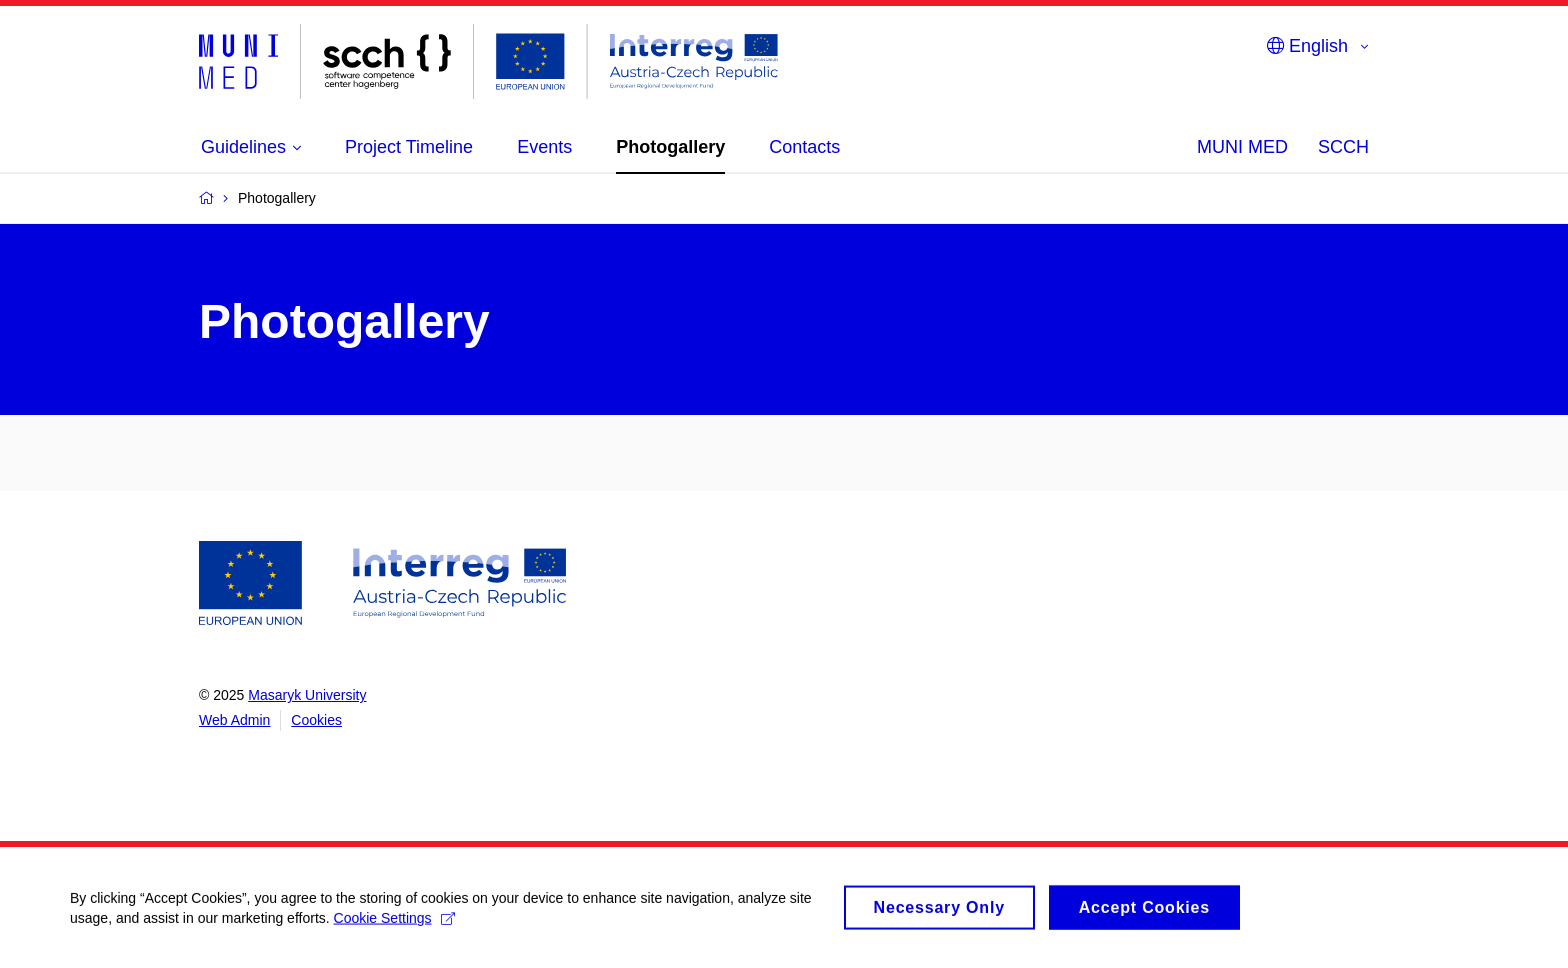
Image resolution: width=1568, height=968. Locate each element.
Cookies (316, 720)
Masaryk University (307, 695)
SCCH (1343, 147)
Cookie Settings (394, 927)
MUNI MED (1242, 147)
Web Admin (234, 720)
